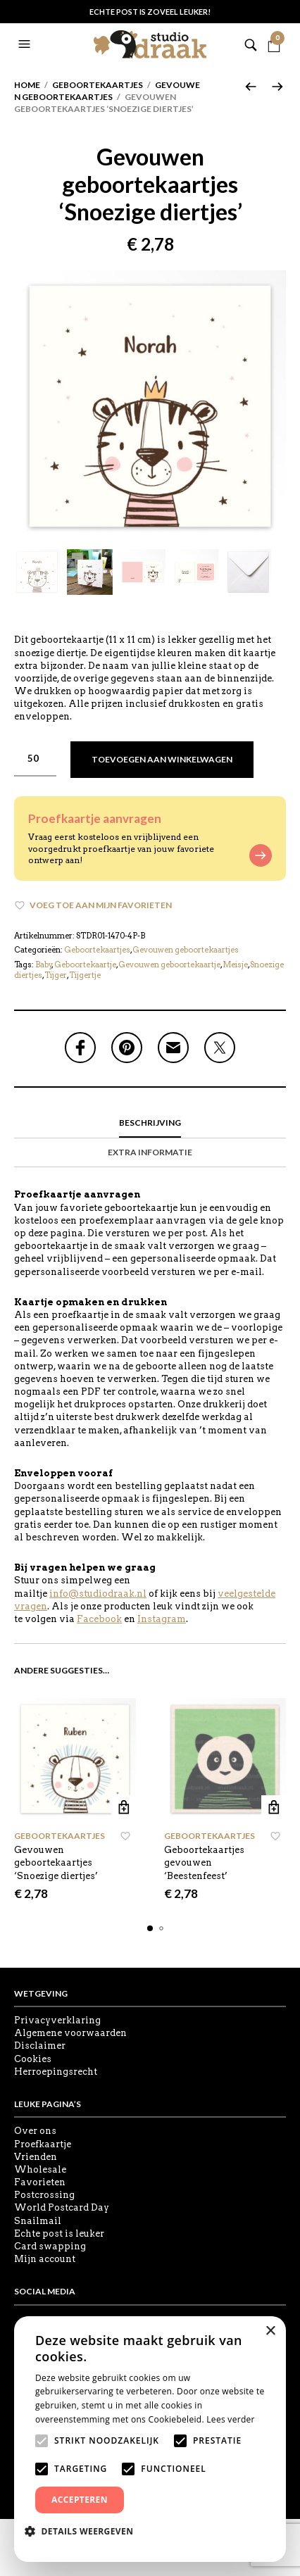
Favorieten (39, 2182)
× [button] (270, 2331)
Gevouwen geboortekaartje (169, 964)
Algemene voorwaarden (70, 2033)
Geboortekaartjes (97, 85)
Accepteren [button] (79, 2500)
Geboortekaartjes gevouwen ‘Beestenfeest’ (204, 1862)
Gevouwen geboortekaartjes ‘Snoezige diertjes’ (56, 1862)
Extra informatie (150, 1152)
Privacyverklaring (57, 2020)
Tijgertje (85, 975)
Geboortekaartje (85, 964)
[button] (26, 44)
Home (27, 85)
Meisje (235, 964)
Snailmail (37, 2221)
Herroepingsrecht (55, 2071)
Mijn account (44, 2259)
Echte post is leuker (59, 2233)
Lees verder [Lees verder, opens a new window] (230, 2419)
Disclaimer (39, 2045)
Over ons (35, 2130)
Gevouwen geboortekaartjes (107, 91)
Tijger (55, 975)
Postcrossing (44, 2194)
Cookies (32, 2059)
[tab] (150, 1123)
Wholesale (40, 2169)
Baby (43, 964)
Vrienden (35, 2156)
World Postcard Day (61, 2207)
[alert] (150, 2439)
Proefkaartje (42, 2144)
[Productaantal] (35, 759)
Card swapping (50, 2246)
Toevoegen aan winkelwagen (162, 759)
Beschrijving (150, 1122)
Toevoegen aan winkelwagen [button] (123, 1807)
